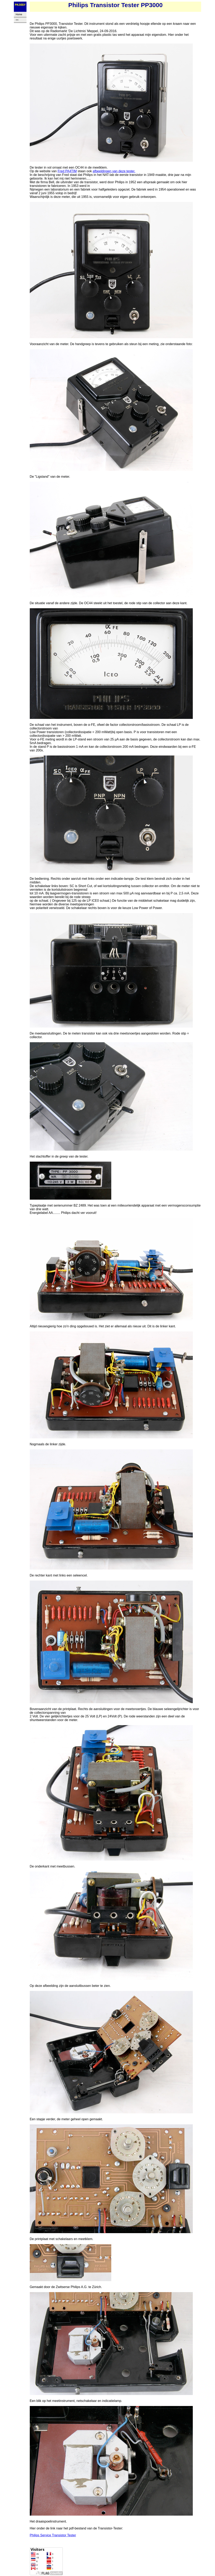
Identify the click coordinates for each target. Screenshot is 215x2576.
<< (17, 20)
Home (19, 14)
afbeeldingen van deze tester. (114, 171)
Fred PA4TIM (67, 171)
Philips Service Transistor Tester (53, 2535)
